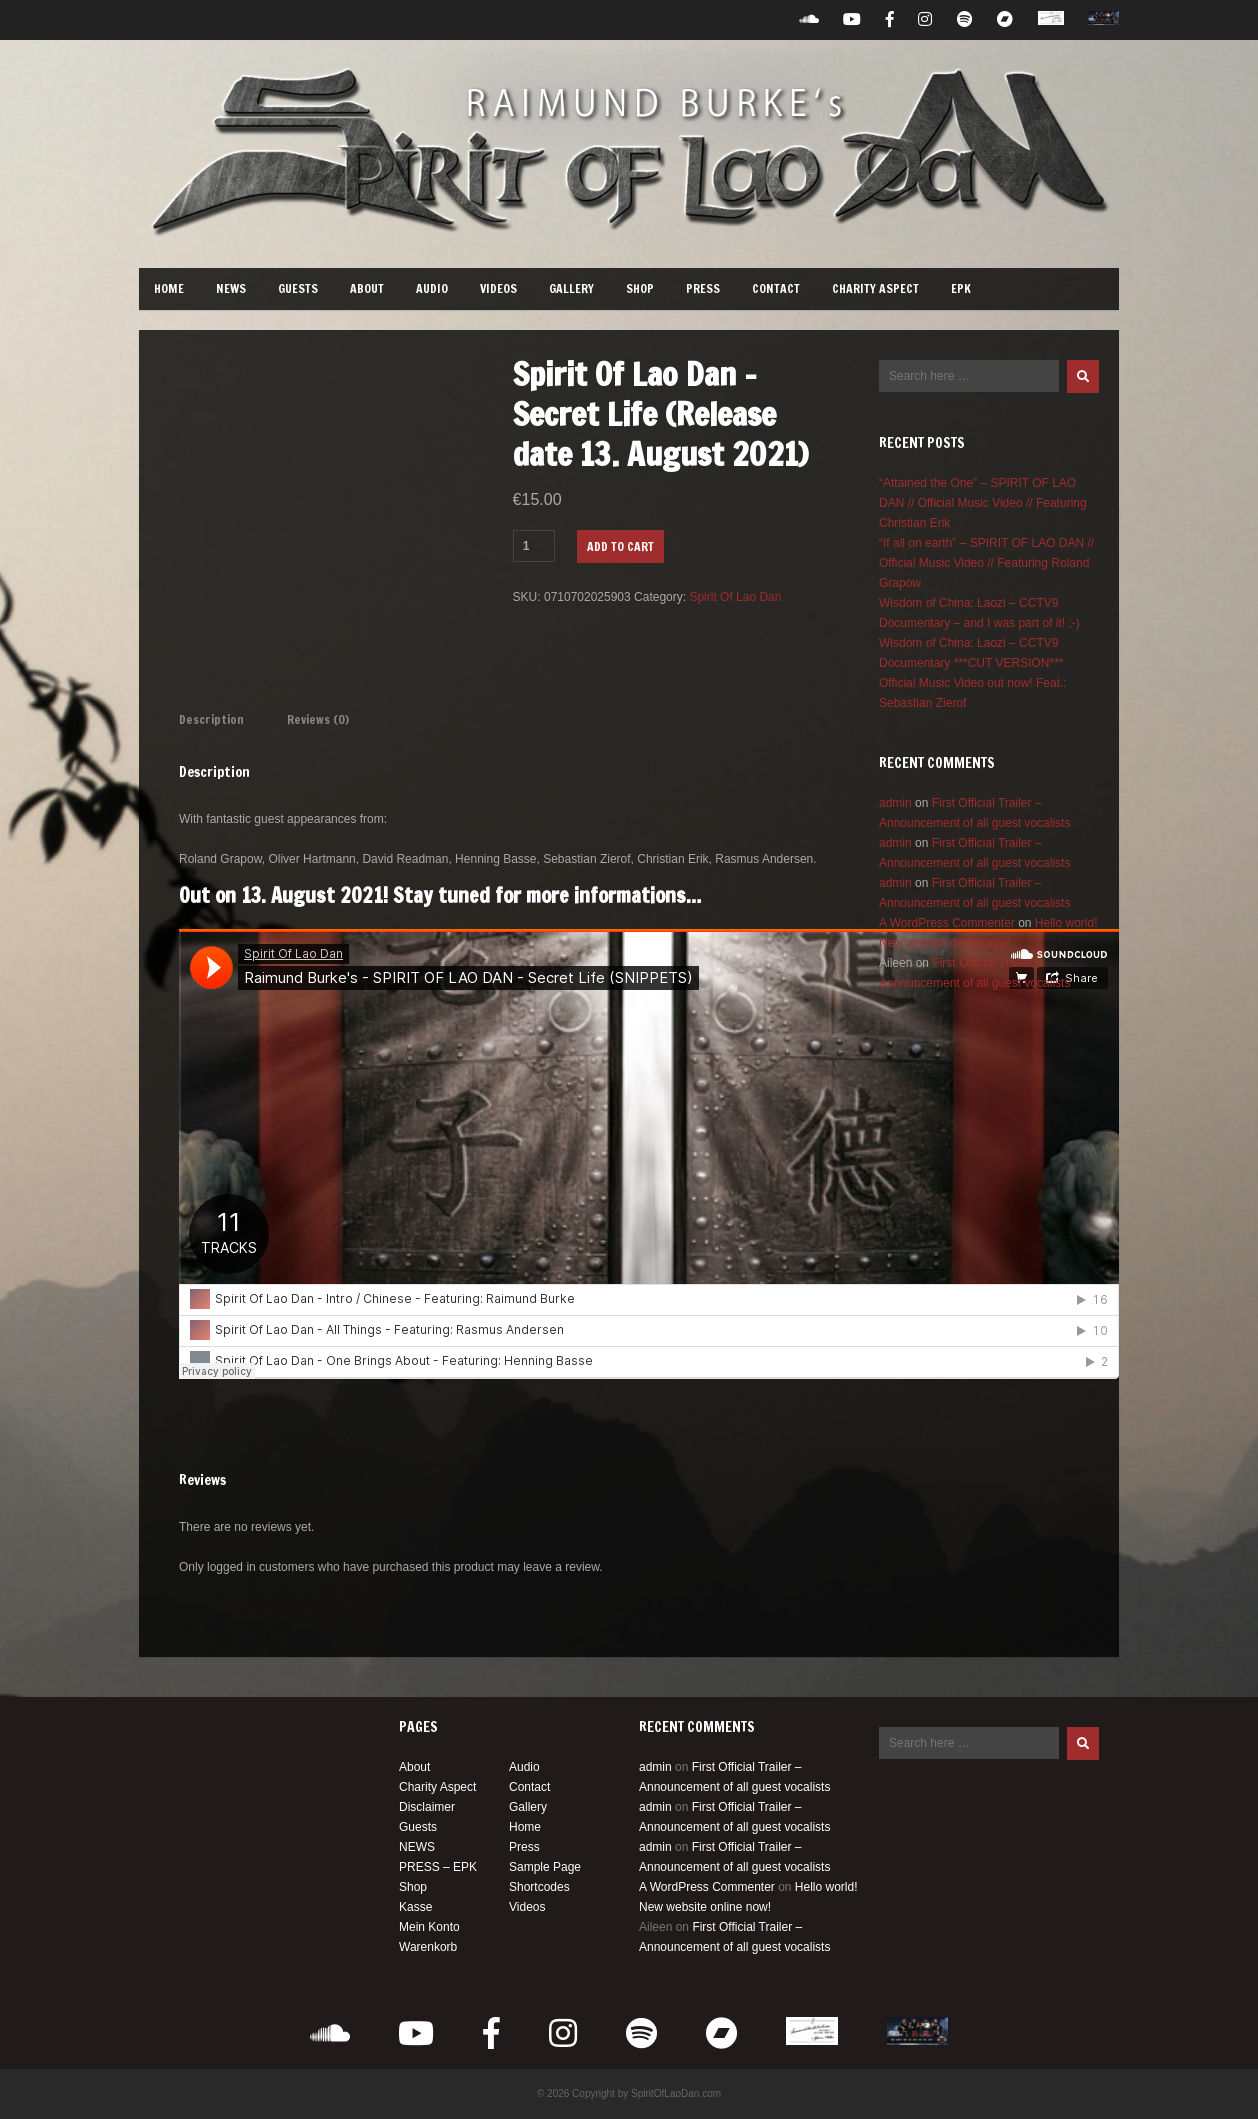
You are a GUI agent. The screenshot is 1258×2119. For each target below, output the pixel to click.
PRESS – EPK (438, 1867)
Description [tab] (211, 719)
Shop (640, 288)
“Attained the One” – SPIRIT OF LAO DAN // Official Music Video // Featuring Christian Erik (983, 503)
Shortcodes (539, 1887)
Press (703, 288)
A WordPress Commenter (947, 923)
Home (169, 288)
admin (895, 803)
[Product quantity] (534, 546)
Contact (776, 288)
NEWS (231, 288)
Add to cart (620, 546)
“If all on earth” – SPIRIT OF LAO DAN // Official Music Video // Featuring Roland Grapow (986, 563)
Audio (432, 288)
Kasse (415, 1907)
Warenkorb (428, 1947)
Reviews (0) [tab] (318, 719)
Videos (498, 288)
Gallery (571, 288)
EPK (961, 288)
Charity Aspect (875, 288)
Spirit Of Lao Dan (735, 597)
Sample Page (545, 1867)
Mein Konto (429, 1927)
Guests (298, 288)
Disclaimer (427, 1807)
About (367, 288)
